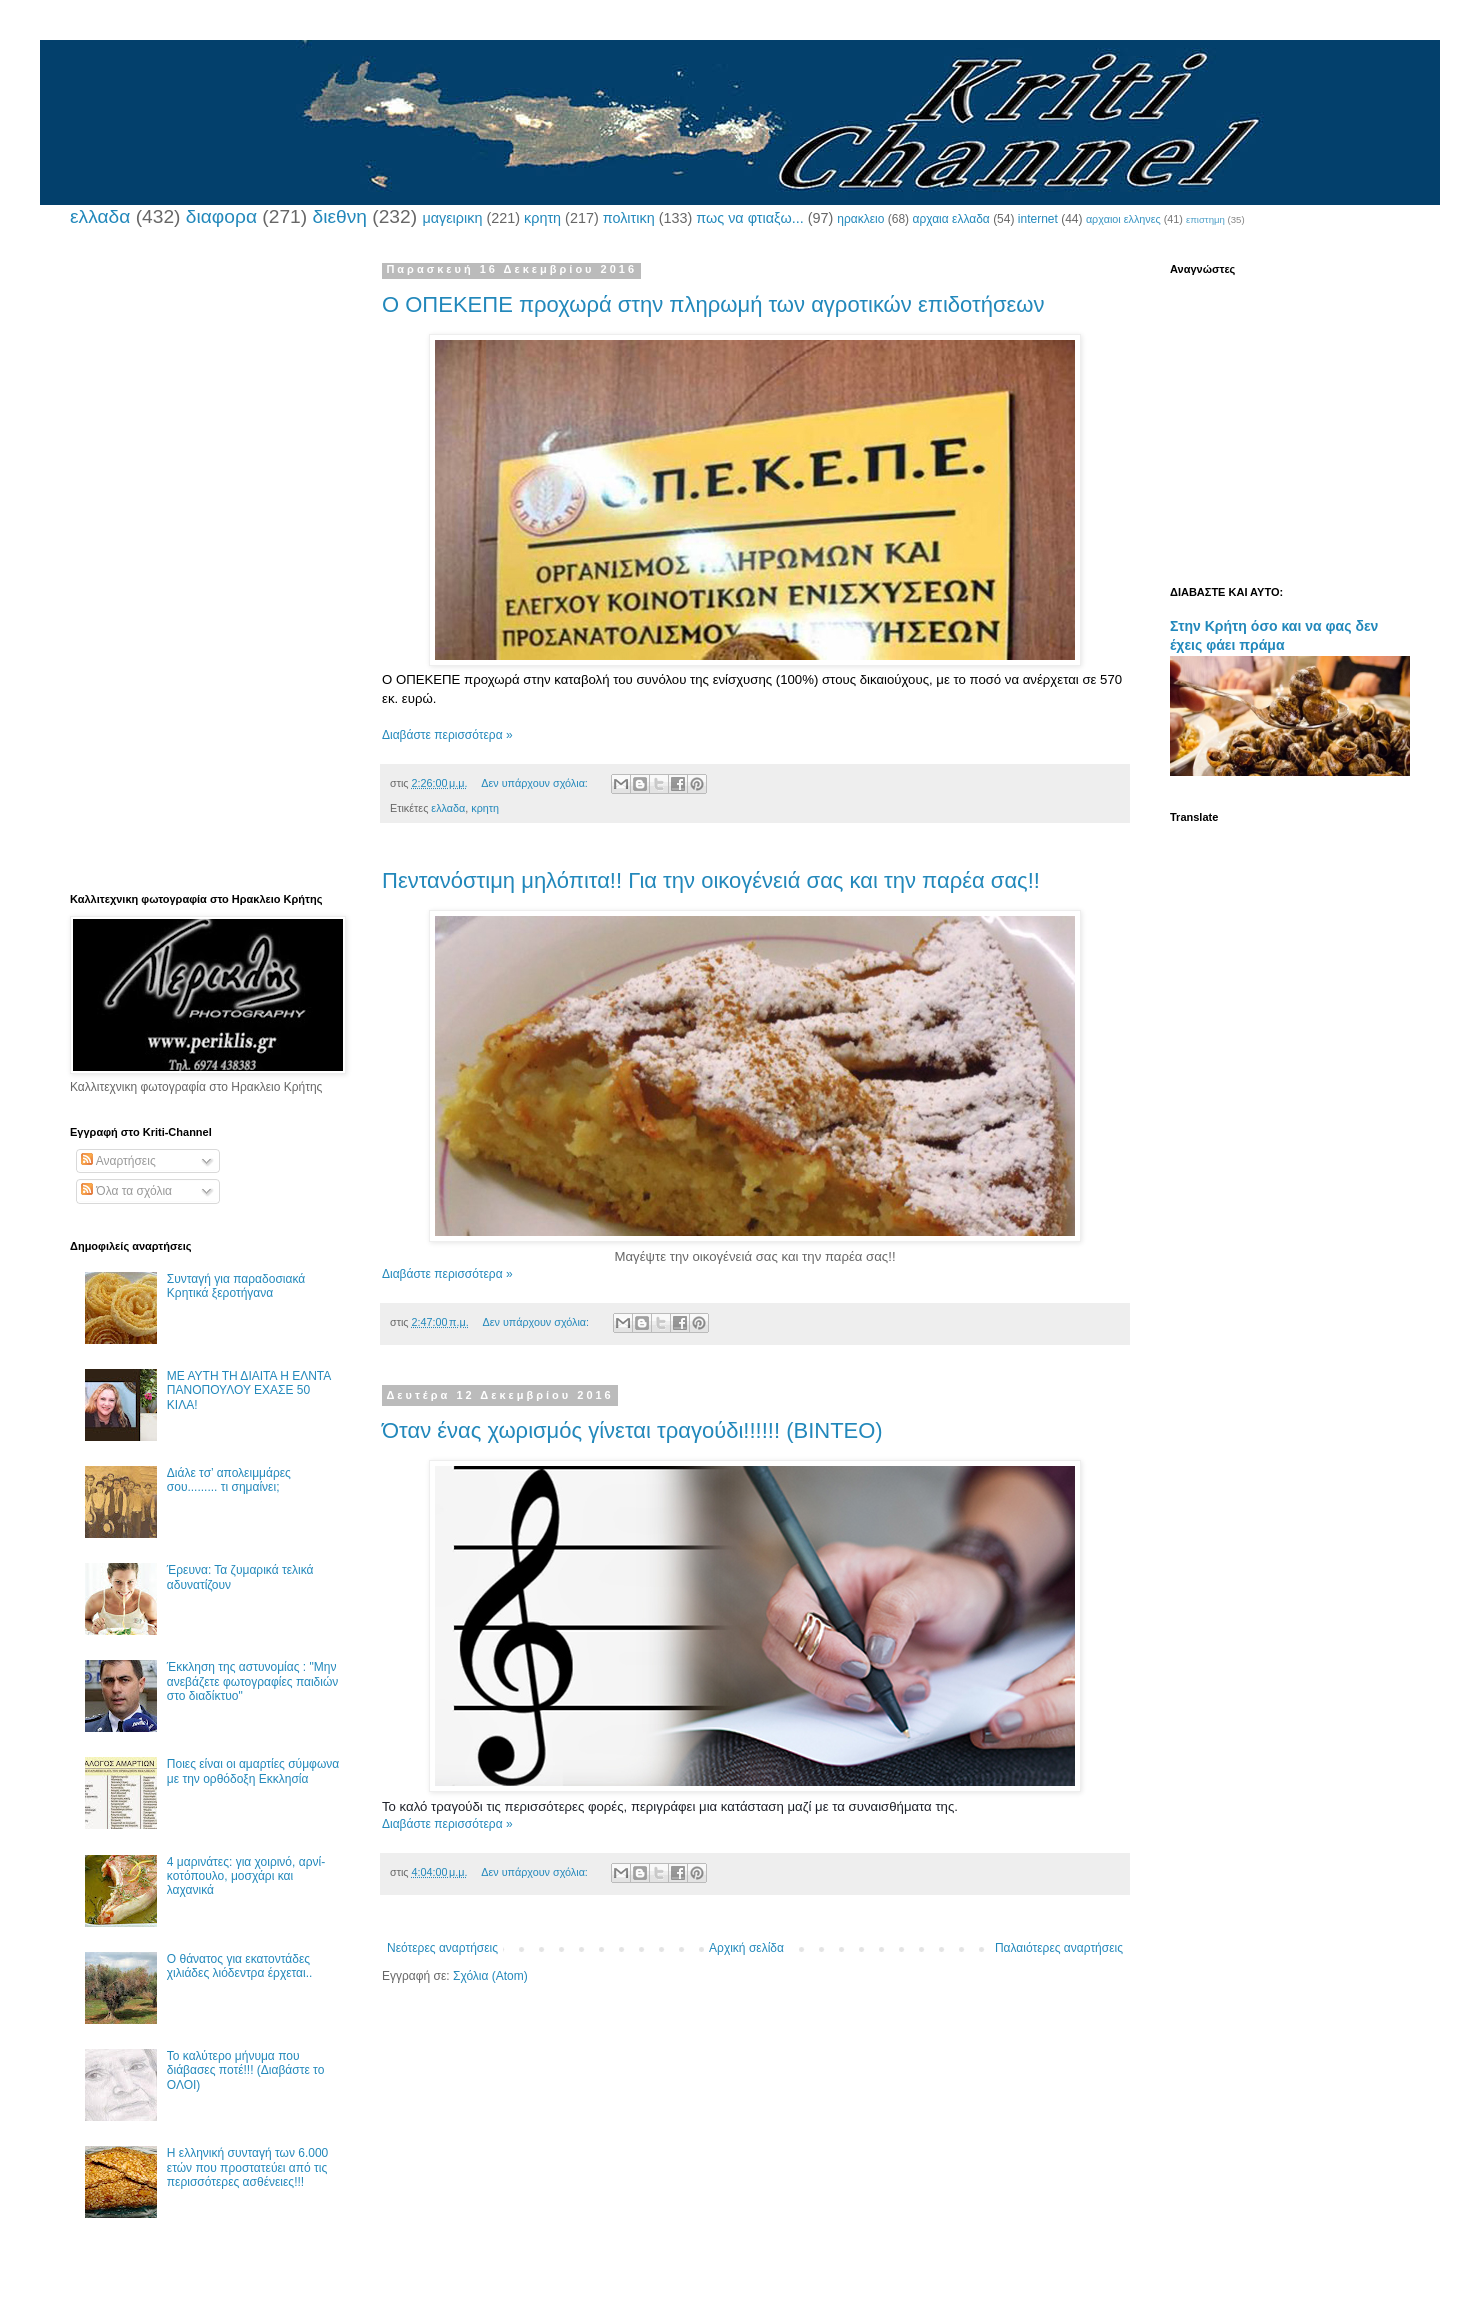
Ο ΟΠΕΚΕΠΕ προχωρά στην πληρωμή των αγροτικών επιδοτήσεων (713, 304)
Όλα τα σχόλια (126, 1191)
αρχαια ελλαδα (950, 219)
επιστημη (1205, 219)
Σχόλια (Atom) (490, 1976)
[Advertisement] (205, 563)
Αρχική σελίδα (746, 1948)
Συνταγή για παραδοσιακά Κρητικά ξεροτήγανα (236, 1286)
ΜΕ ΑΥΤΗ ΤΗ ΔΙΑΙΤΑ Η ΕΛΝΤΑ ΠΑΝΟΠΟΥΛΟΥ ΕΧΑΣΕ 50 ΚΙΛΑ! (249, 1390)
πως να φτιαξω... (749, 218)
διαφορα (221, 216)
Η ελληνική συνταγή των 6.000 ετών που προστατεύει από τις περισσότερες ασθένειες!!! (247, 2167)
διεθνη (339, 216)
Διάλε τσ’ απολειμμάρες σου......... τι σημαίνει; (229, 1480)
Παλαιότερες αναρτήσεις (1059, 1948)
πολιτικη (629, 218)
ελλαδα (100, 216)
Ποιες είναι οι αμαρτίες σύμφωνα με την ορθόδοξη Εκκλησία (253, 1771)
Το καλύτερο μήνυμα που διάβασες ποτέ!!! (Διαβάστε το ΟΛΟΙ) (246, 2070)
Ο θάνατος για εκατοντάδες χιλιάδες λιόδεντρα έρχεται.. (240, 1966)
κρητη (542, 218)
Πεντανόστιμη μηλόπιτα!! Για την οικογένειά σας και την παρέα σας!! (711, 880)
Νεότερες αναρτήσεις (442, 1948)
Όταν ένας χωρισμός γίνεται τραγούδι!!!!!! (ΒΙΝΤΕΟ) (632, 1430)
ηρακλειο (860, 219)
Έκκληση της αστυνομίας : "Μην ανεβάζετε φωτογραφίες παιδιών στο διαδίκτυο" (253, 1681)
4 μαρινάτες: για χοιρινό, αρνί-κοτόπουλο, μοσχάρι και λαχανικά (246, 1876)
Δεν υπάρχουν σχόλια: (536, 783)
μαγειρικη (452, 218)
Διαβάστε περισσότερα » (447, 735)
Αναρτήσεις (118, 1161)
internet (1038, 219)
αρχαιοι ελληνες (1123, 219)
